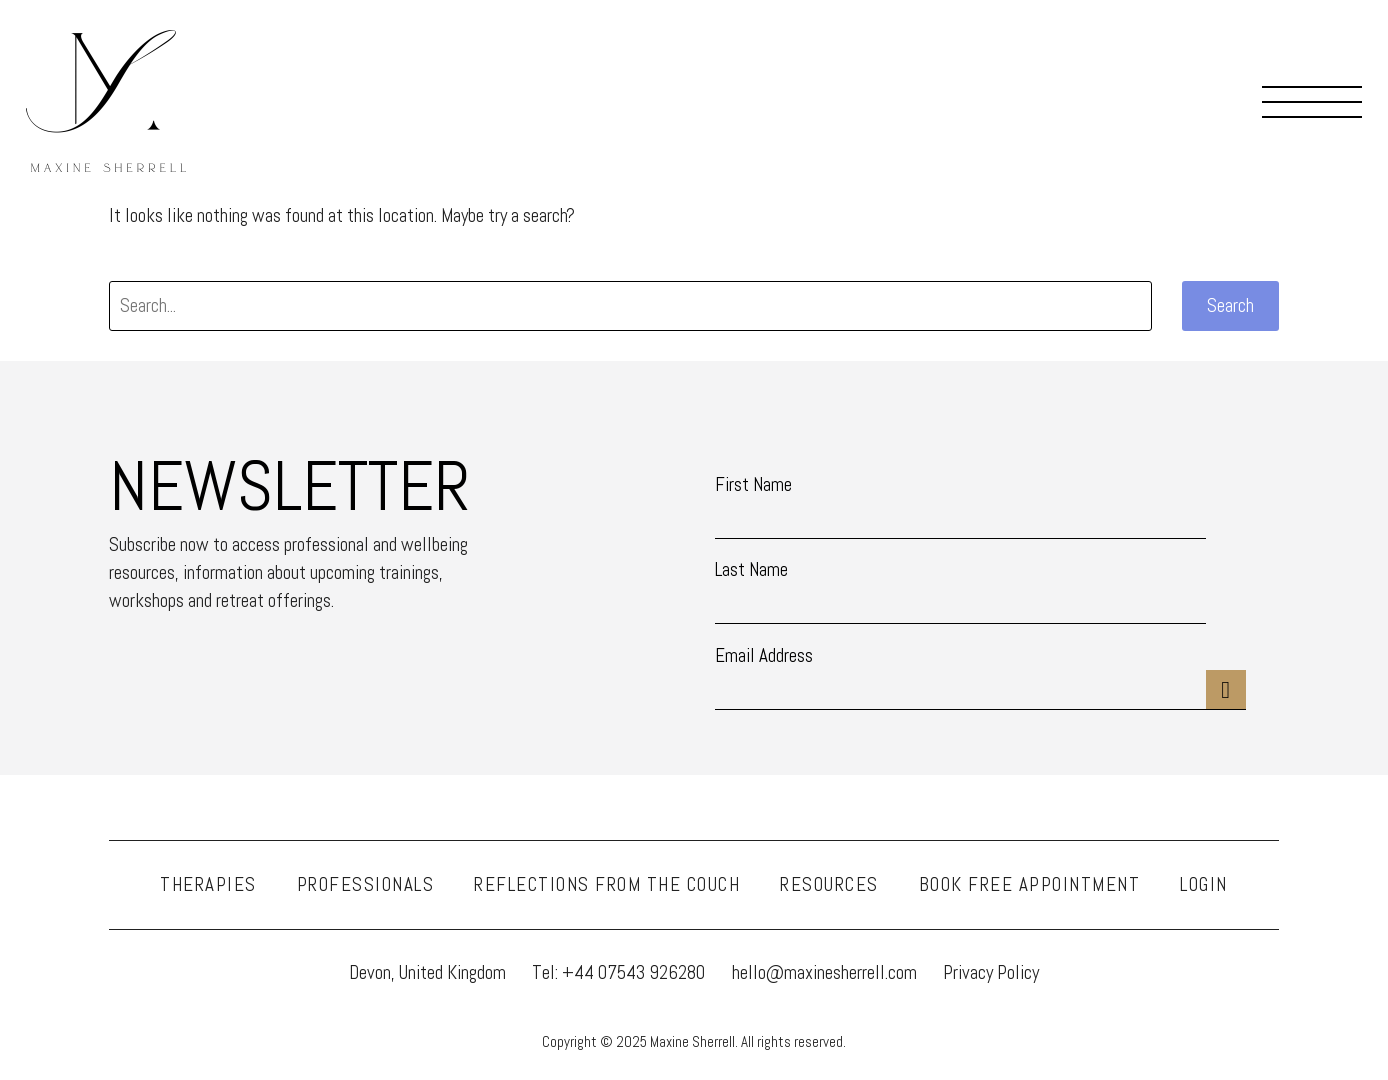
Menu (1312, 101)
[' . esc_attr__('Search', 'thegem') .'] (630, 306)
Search (1230, 305)
